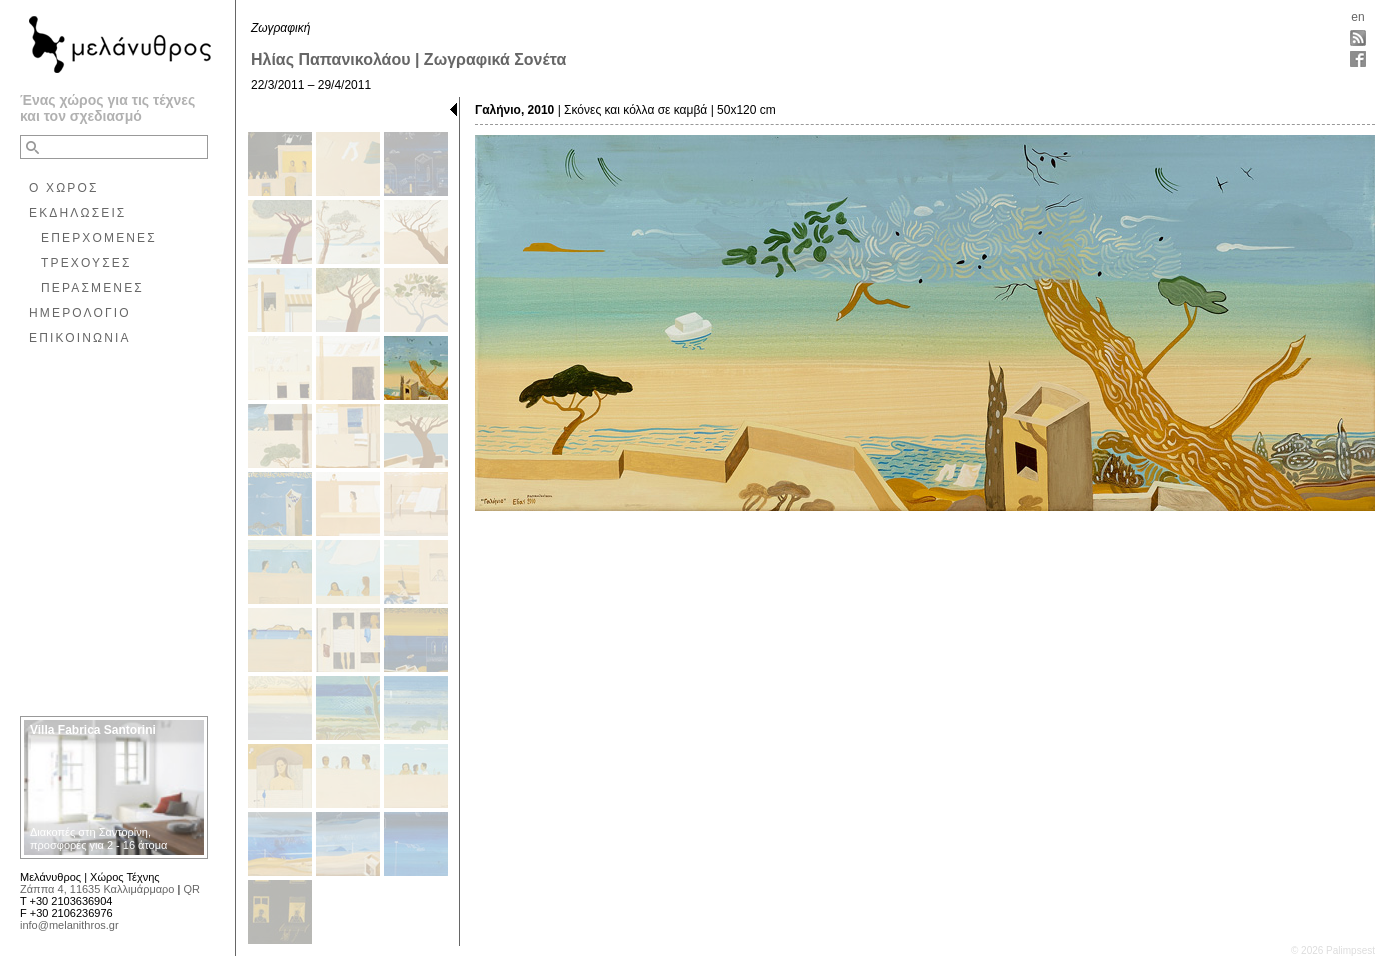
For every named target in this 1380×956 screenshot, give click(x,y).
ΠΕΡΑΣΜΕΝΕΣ (92, 288)
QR (191, 889)
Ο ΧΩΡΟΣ (64, 188)
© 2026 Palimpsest (1333, 950)
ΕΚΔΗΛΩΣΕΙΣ (77, 213)
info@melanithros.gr (69, 925)
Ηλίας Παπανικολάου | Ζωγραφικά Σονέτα (408, 59)
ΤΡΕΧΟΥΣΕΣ (86, 263)
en (1357, 17)
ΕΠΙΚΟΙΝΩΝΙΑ (80, 338)
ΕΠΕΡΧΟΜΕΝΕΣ (99, 238)
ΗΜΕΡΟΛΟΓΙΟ (80, 313)
